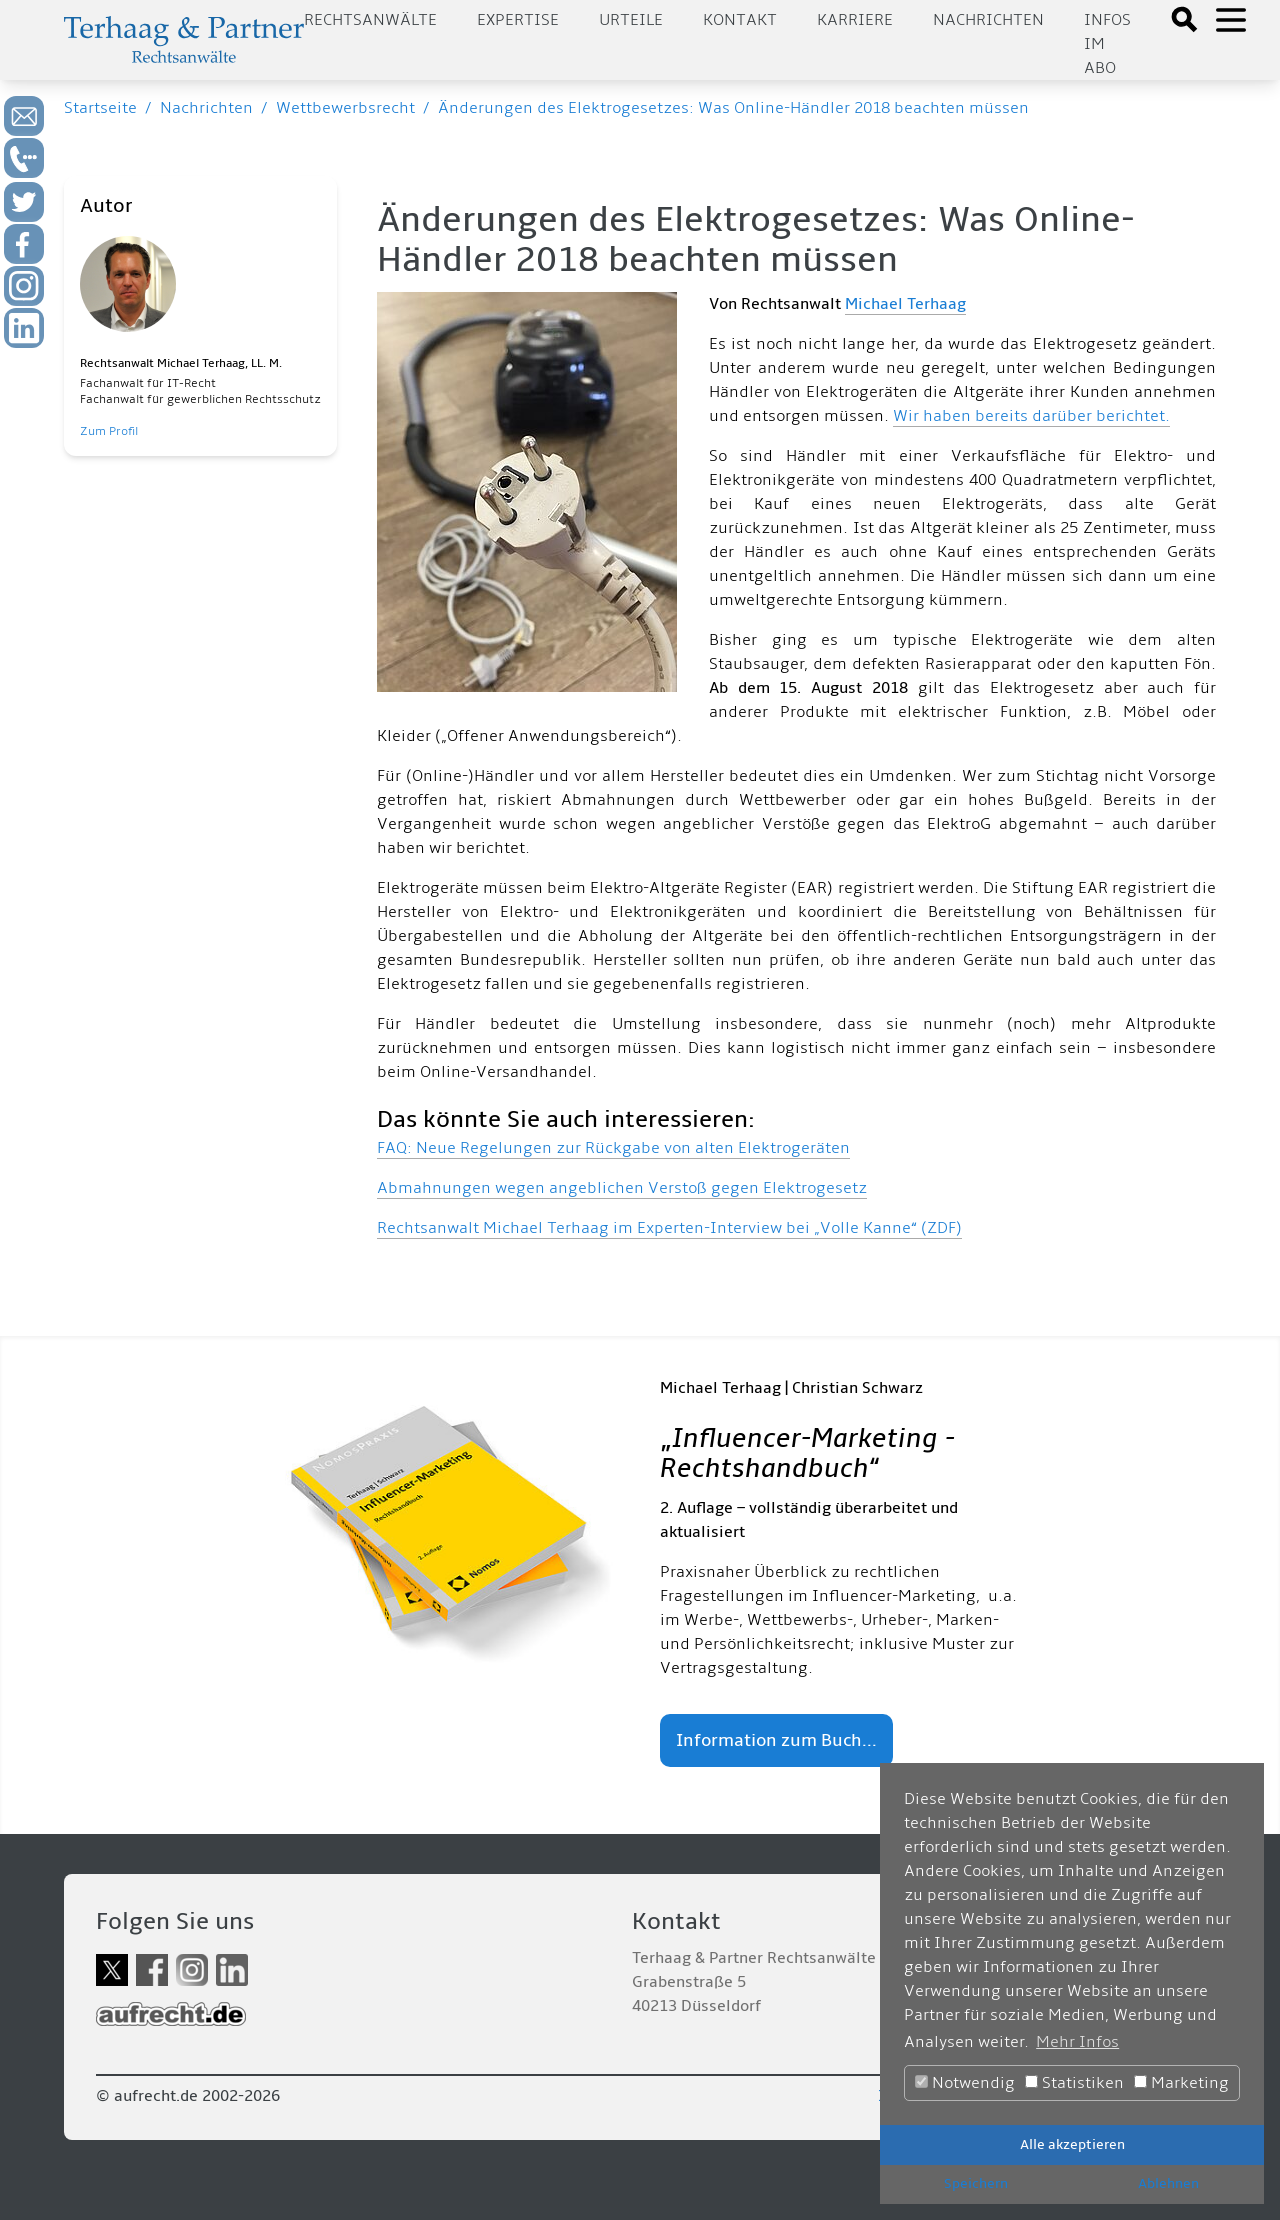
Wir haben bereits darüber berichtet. (1031, 416)
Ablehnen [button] (1168, 2183)
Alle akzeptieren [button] (1072, 2144)
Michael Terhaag (905, 304)
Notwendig (965, 2083)
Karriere (855, 20)
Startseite (100, 108)
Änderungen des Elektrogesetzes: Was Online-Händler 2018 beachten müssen (733, 108)
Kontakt (740, 20)
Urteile (631, 20)
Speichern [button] (976, 2183)
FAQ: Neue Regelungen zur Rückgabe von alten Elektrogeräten (613, 1148)
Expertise (518, 20)
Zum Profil (109, 431)
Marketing (1181, 2083)
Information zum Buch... (776, 1740)
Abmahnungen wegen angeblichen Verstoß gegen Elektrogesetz (622, 1188)
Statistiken (1074, 2083)
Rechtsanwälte (370, 20)
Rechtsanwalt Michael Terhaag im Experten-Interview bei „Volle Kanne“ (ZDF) (669, 1228)
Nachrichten (988, 20)
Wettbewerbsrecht (345, 108)
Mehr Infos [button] (1077, 2042)
